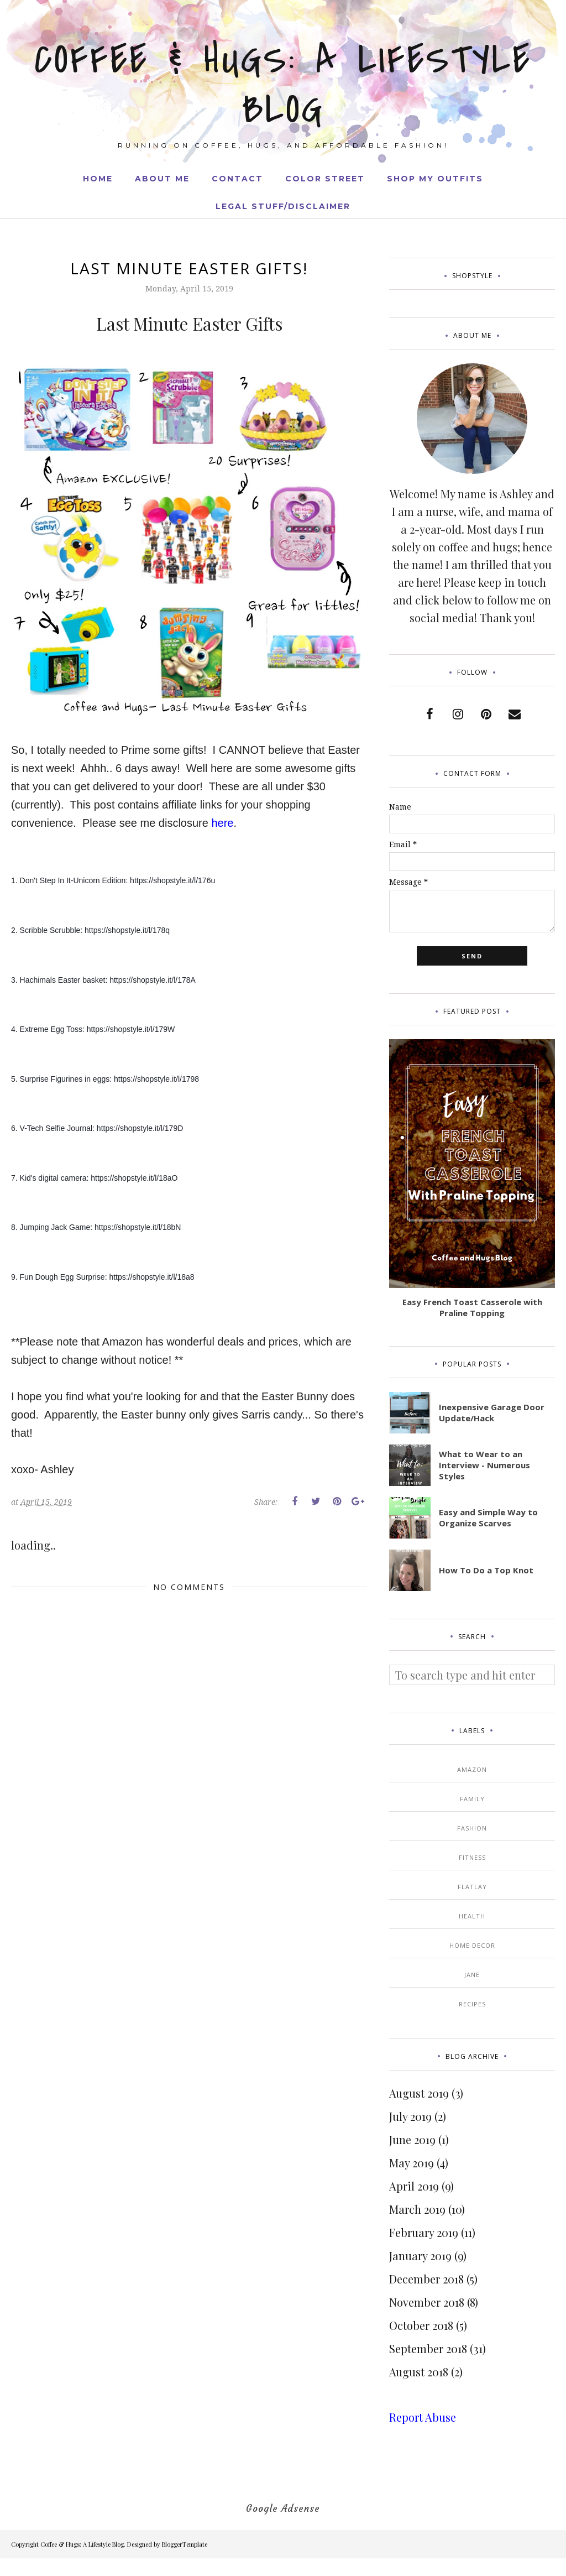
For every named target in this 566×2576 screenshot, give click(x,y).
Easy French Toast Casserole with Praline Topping (472, 1307)
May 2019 (411, 2162)
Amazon (472, 1769)
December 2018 (426, 2278)
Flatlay (472, 1887)
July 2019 (410, 2116)
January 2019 (420, 2255)
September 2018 (428, 2348)
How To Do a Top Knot (486, 1570)
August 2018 (418, 2371)
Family (472, 1799)
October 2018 (421, 2325)
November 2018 (426, 2302)
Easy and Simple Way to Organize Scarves (488, 1517)
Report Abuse (422, 2417)
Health (472, 1916)
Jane (472, 1974)
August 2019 (419, 2092)
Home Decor (472, 1945)
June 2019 (412, 2139)
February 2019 (423, 2232)
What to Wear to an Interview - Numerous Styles (484, 1465)
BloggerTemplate (184, 2544)
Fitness (472, 1857)
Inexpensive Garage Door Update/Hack (491, 1412)
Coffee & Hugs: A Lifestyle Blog (283, 82)
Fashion (472, 1828)
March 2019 (417, 2209)
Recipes (472, 2004)
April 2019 (414, 2185)
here (222, 823)
